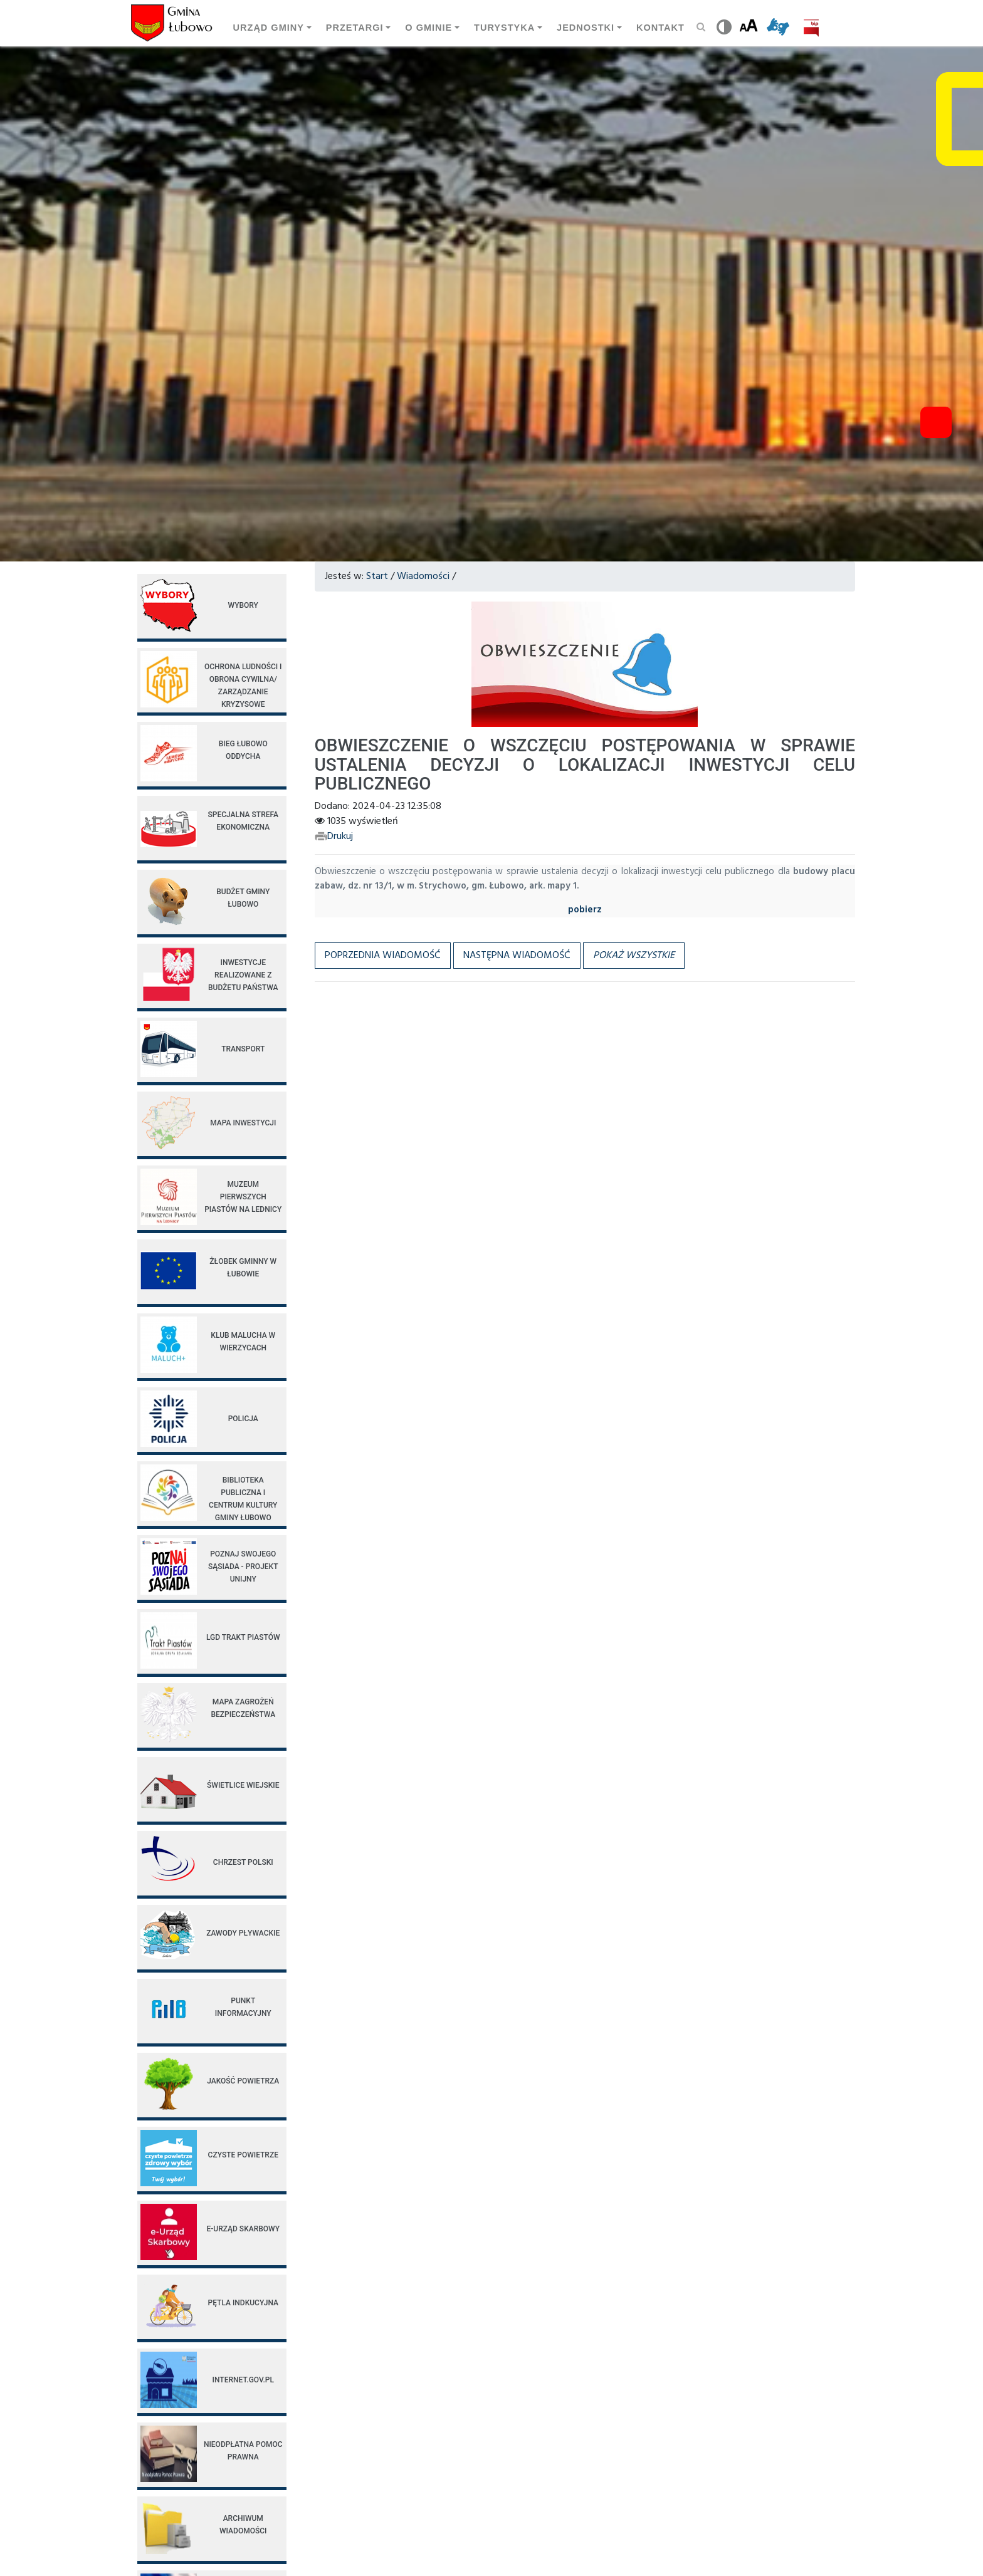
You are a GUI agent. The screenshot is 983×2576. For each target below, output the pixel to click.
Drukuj (334, 836)
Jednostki (585, 28)
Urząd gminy (268, 28)
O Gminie (428, 28)
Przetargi (355, 28)
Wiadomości (423, 576)
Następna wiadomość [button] (516, 955)
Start (377, 576)
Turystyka (504, 28)
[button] (634, 955)
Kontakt (660, 28)
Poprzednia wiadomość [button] (383, 955)
